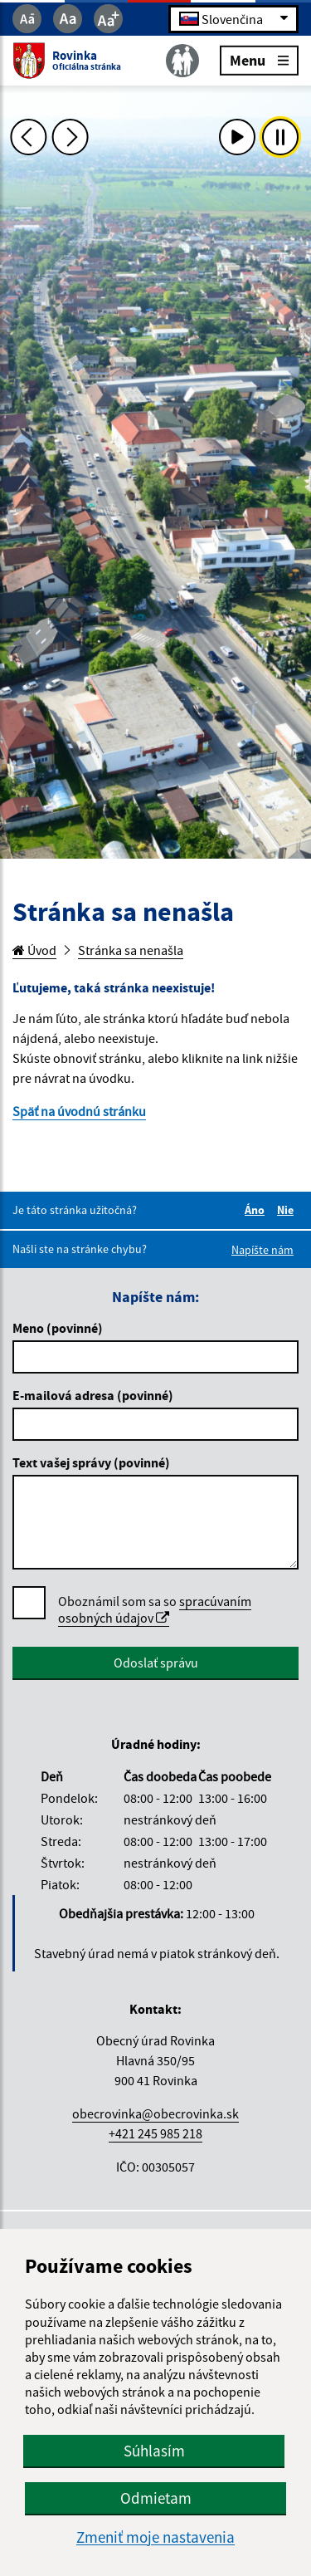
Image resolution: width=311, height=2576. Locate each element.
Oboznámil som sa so (154, 1610)
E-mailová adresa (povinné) (92, 1395)
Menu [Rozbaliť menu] (259, 59)
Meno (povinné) (57, 1328)
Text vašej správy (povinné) (91, 1462)
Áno (257, 1209)
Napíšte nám (262, 1249)
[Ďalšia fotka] (70, 137)
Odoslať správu (156, 1662)
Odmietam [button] (156, 2498)
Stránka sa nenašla (130, 950)
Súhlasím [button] (154, 2451)
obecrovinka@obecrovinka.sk (155, 2113)
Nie (288, 1209)
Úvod (34, 950)
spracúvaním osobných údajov (154, 1609)
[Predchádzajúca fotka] (28, 137)
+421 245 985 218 (155, 2133)
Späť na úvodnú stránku (79, 1111)
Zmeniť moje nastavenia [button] (155, 2537)
